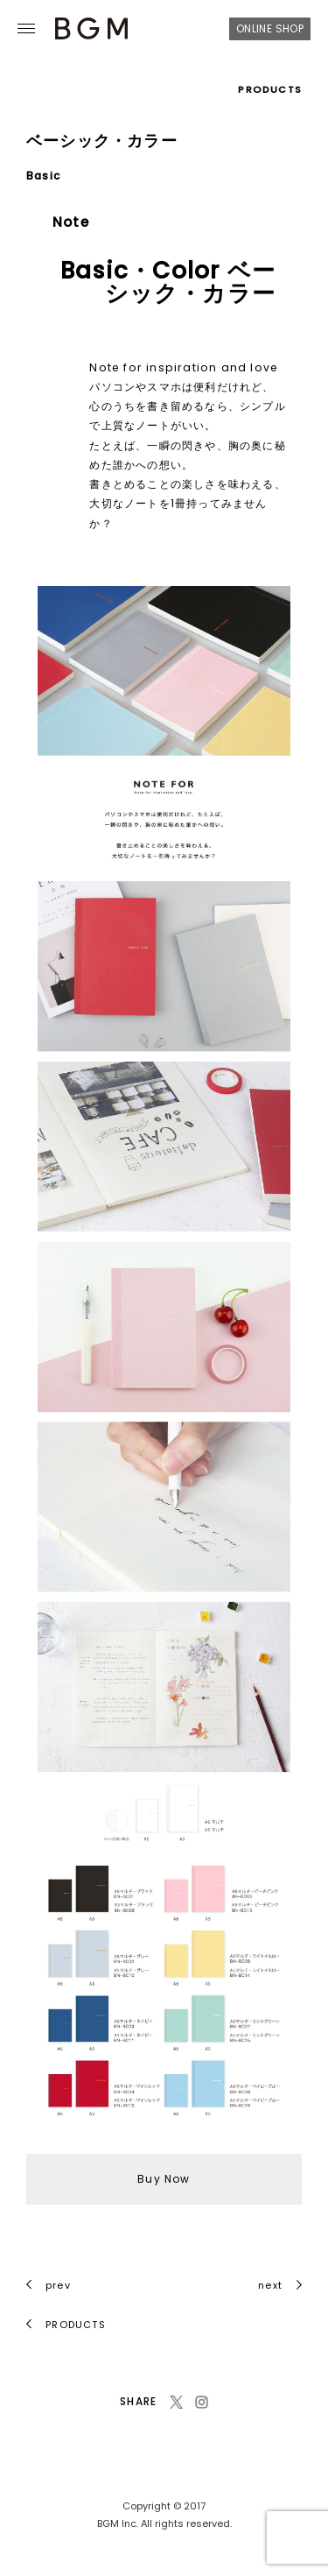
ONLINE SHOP (270, 28)
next (280, 2285)
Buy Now (163, 2178)
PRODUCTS (270, 89)
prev (48, 2285)
